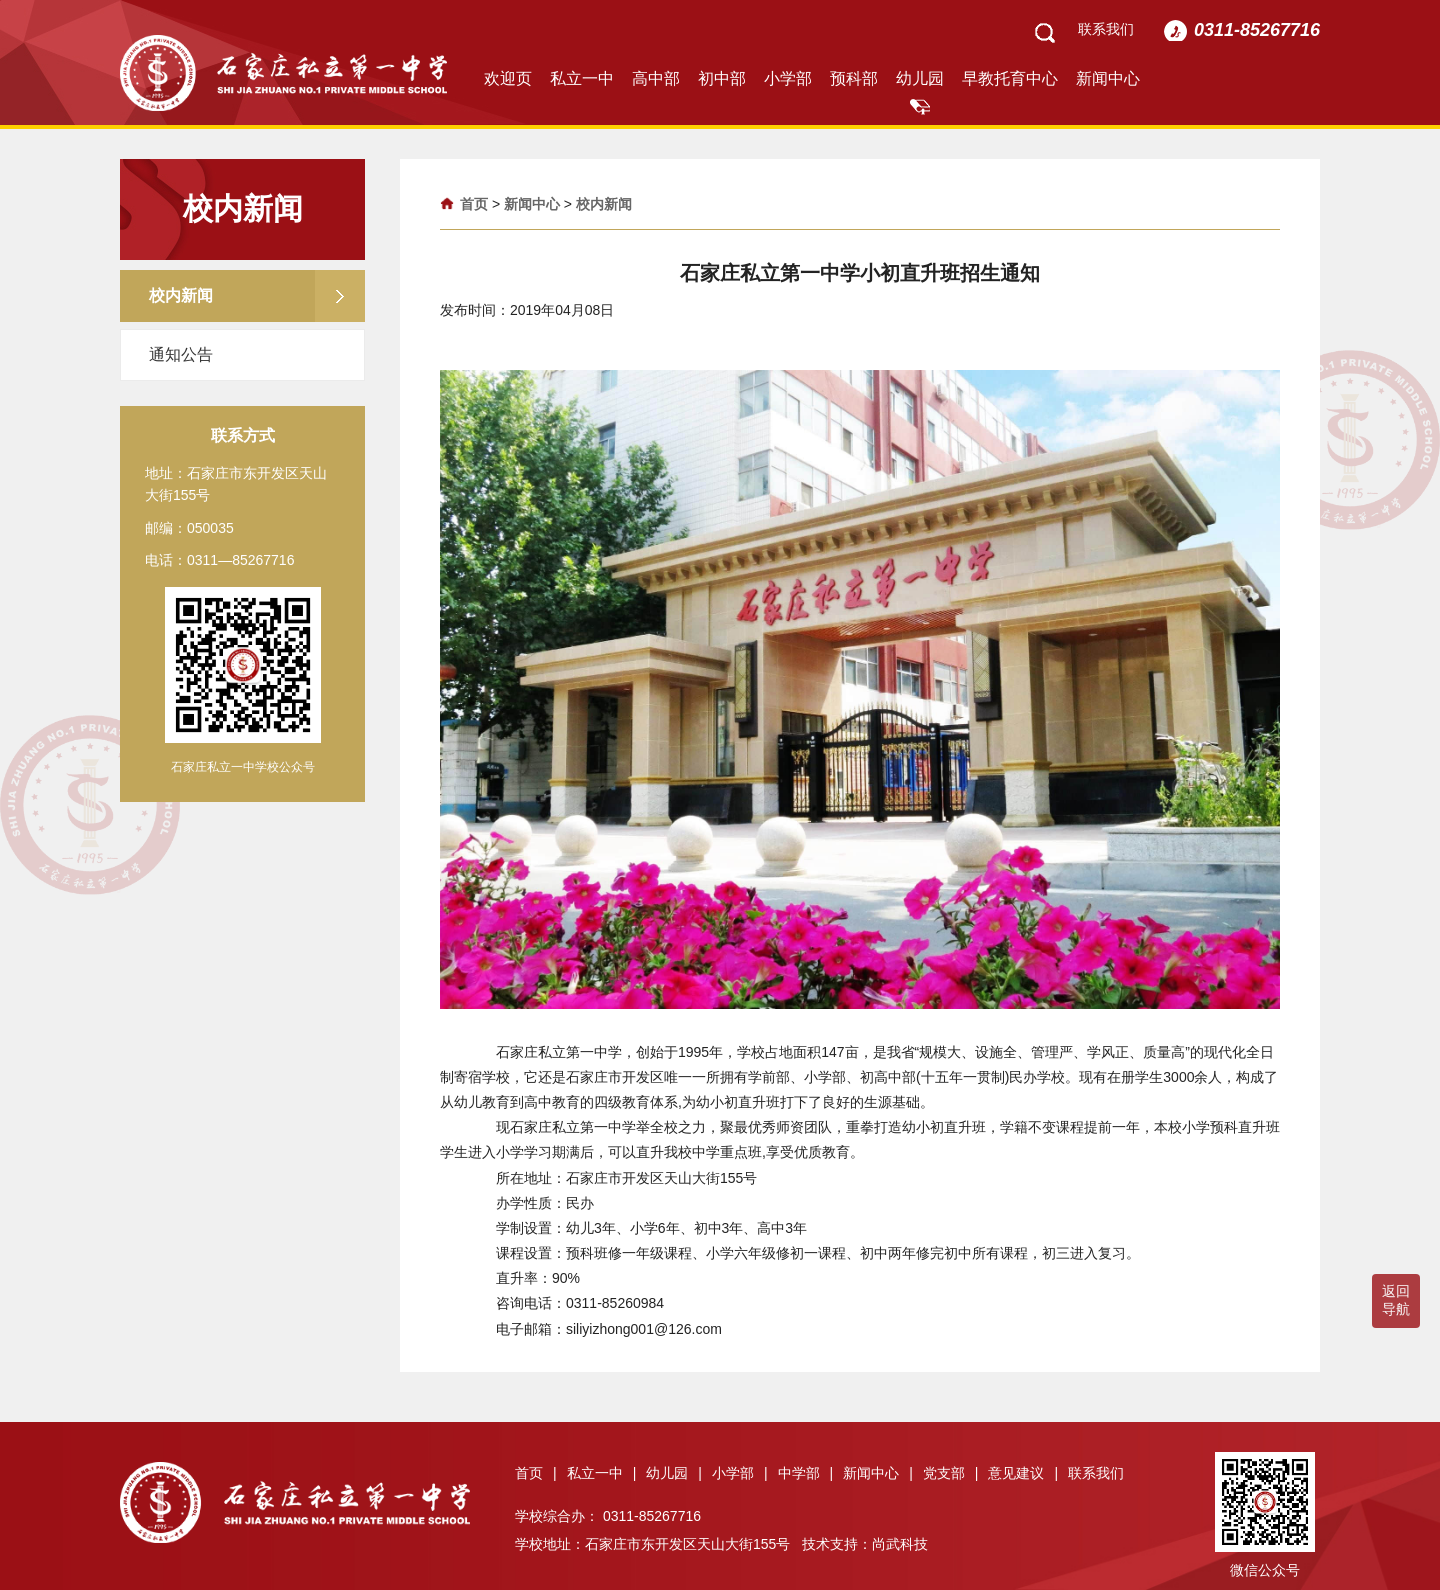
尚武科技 (900, 1544)
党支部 (951, 1473)
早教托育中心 (1010, 78)
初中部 (722, 78)
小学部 (788, 78)
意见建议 (1023, 1473)
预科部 (854, 78)
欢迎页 (508, 78)
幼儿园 (920, 78)
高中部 (656, 78)
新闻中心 (1108, 78)
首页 (474, 204)
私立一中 (582, 78)
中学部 (806, 1473)
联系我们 (1106, 29)
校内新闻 (604, 204)
